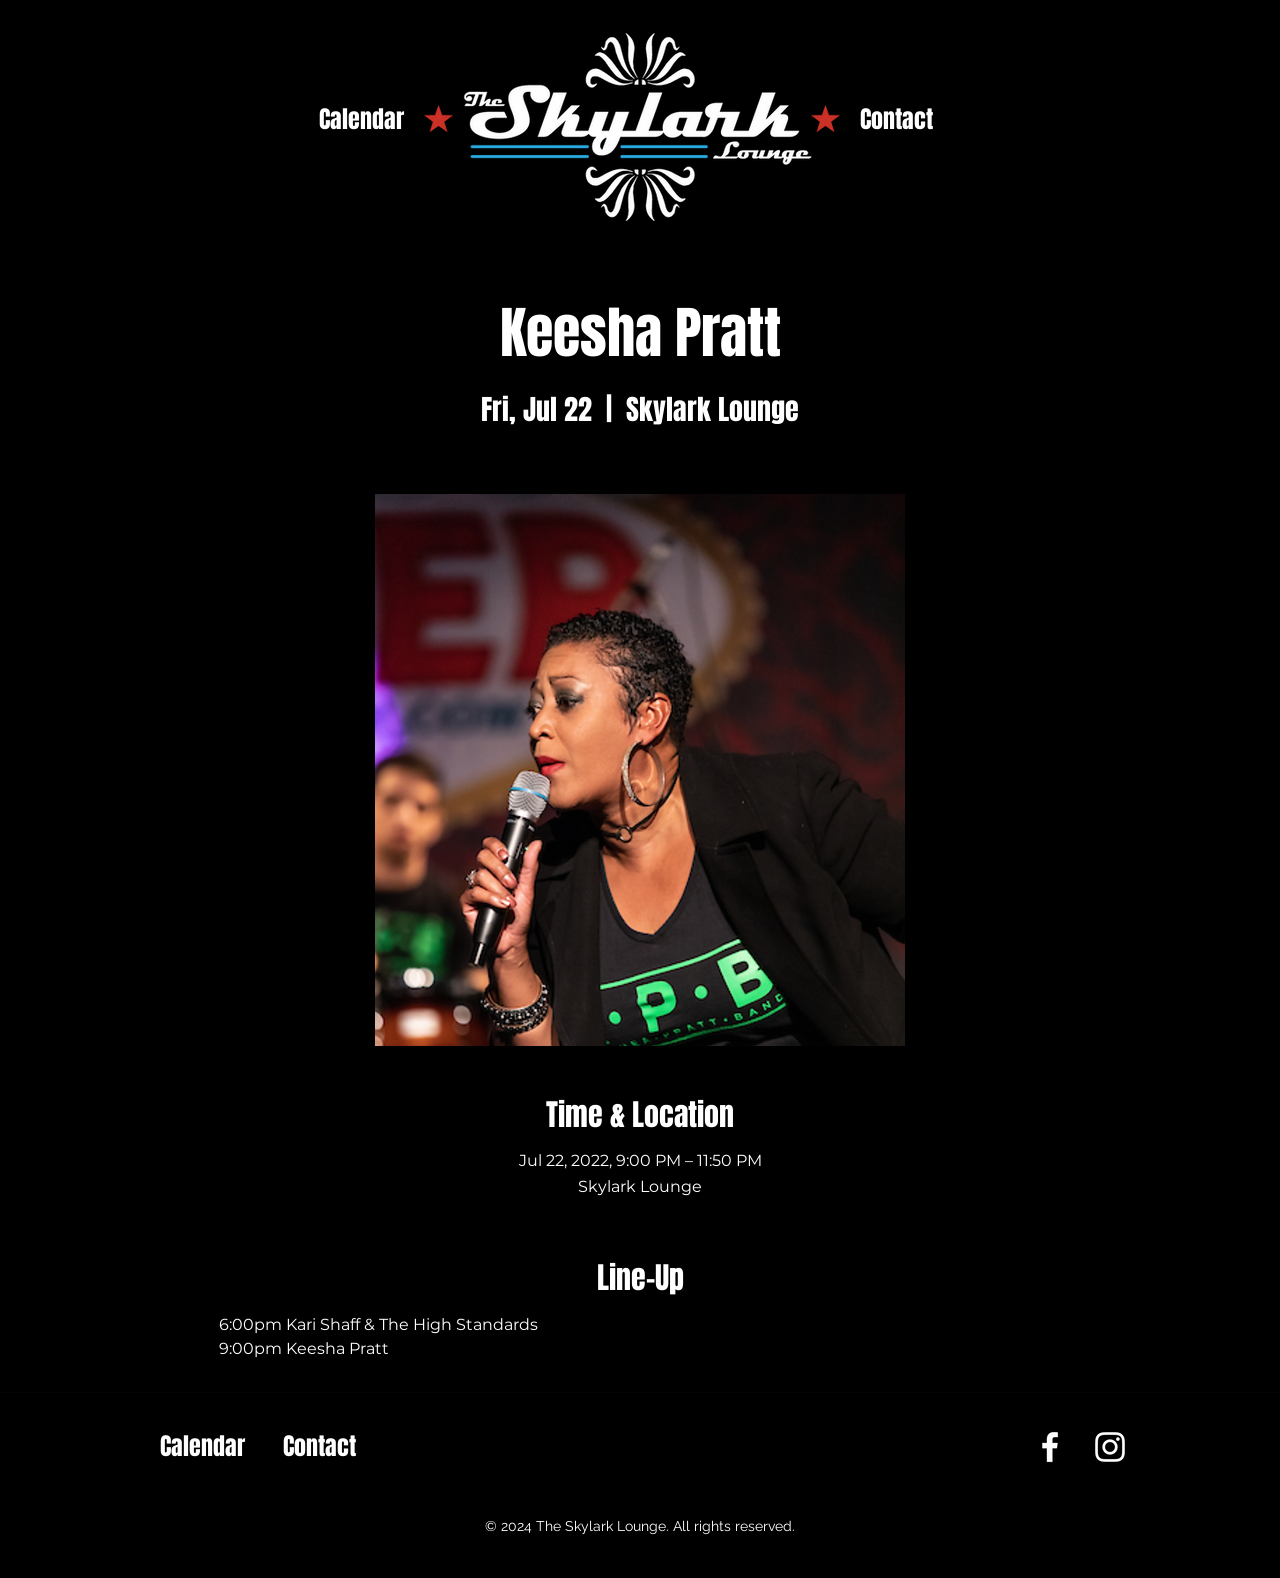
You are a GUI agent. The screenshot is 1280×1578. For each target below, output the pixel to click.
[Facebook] (1050, 1447)
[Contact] (896, 120)
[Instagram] (1110, 1447)
